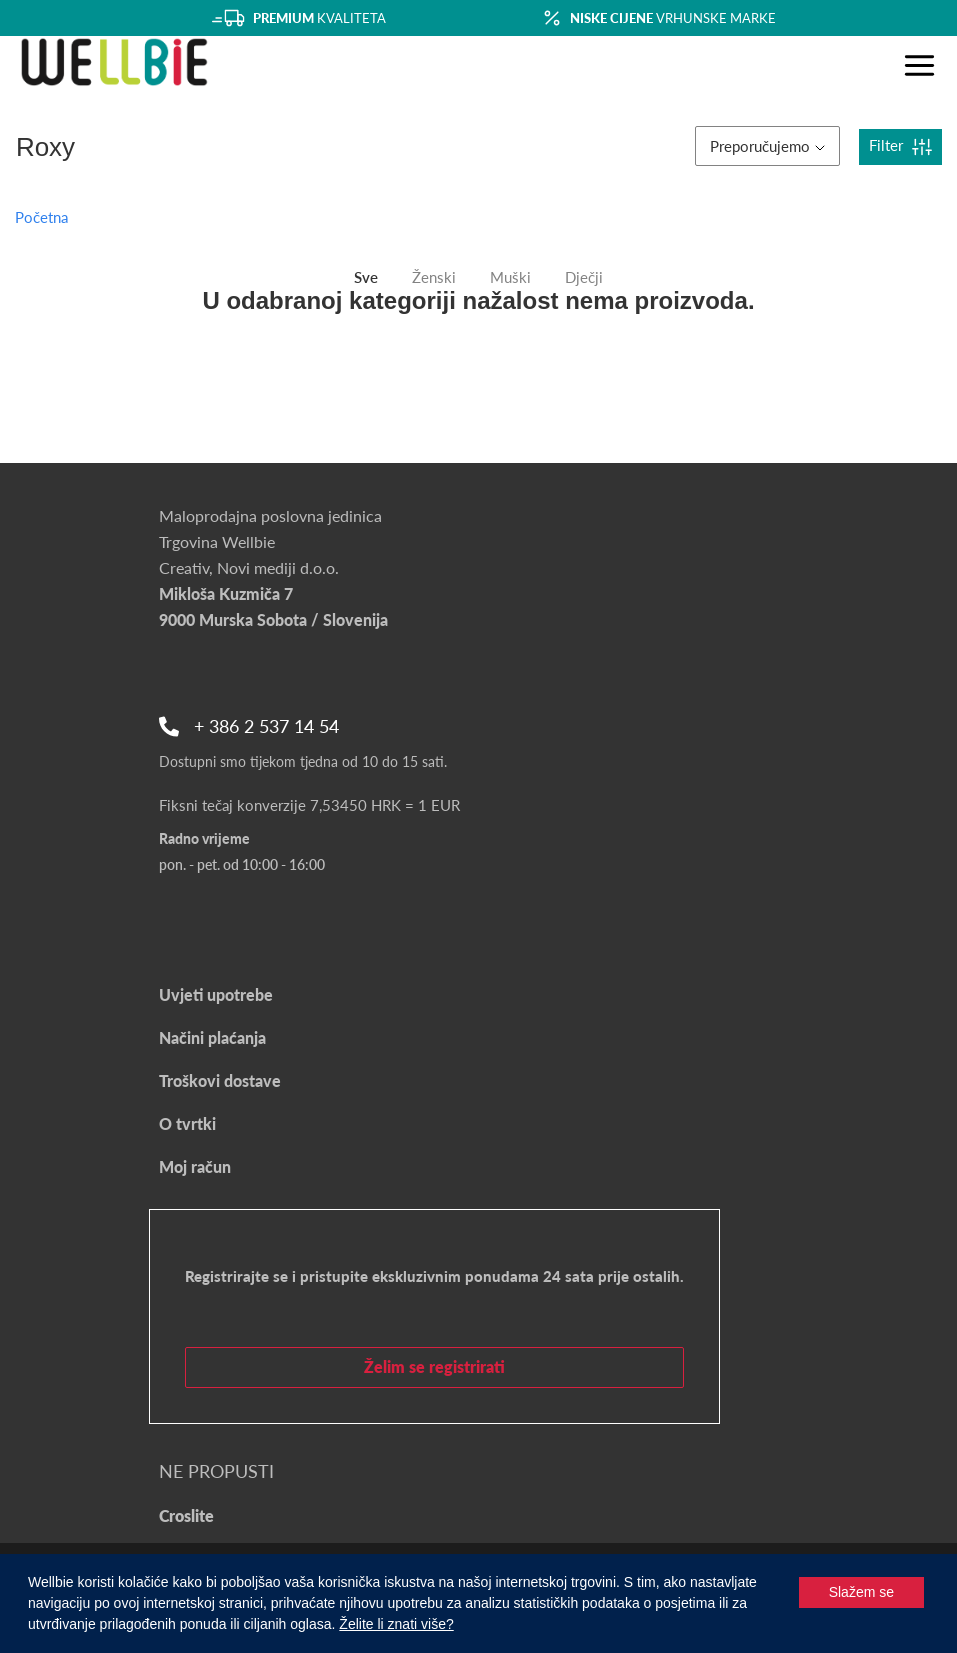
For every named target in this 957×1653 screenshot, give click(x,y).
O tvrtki (187, 1123)
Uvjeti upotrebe (216, 994)
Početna (41, 217)
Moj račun (195, 1166)
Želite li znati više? (396, 1624)
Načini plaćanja (212, 1037)
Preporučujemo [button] (767, 146)
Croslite (186, 1515)
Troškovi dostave (220, 1080)
